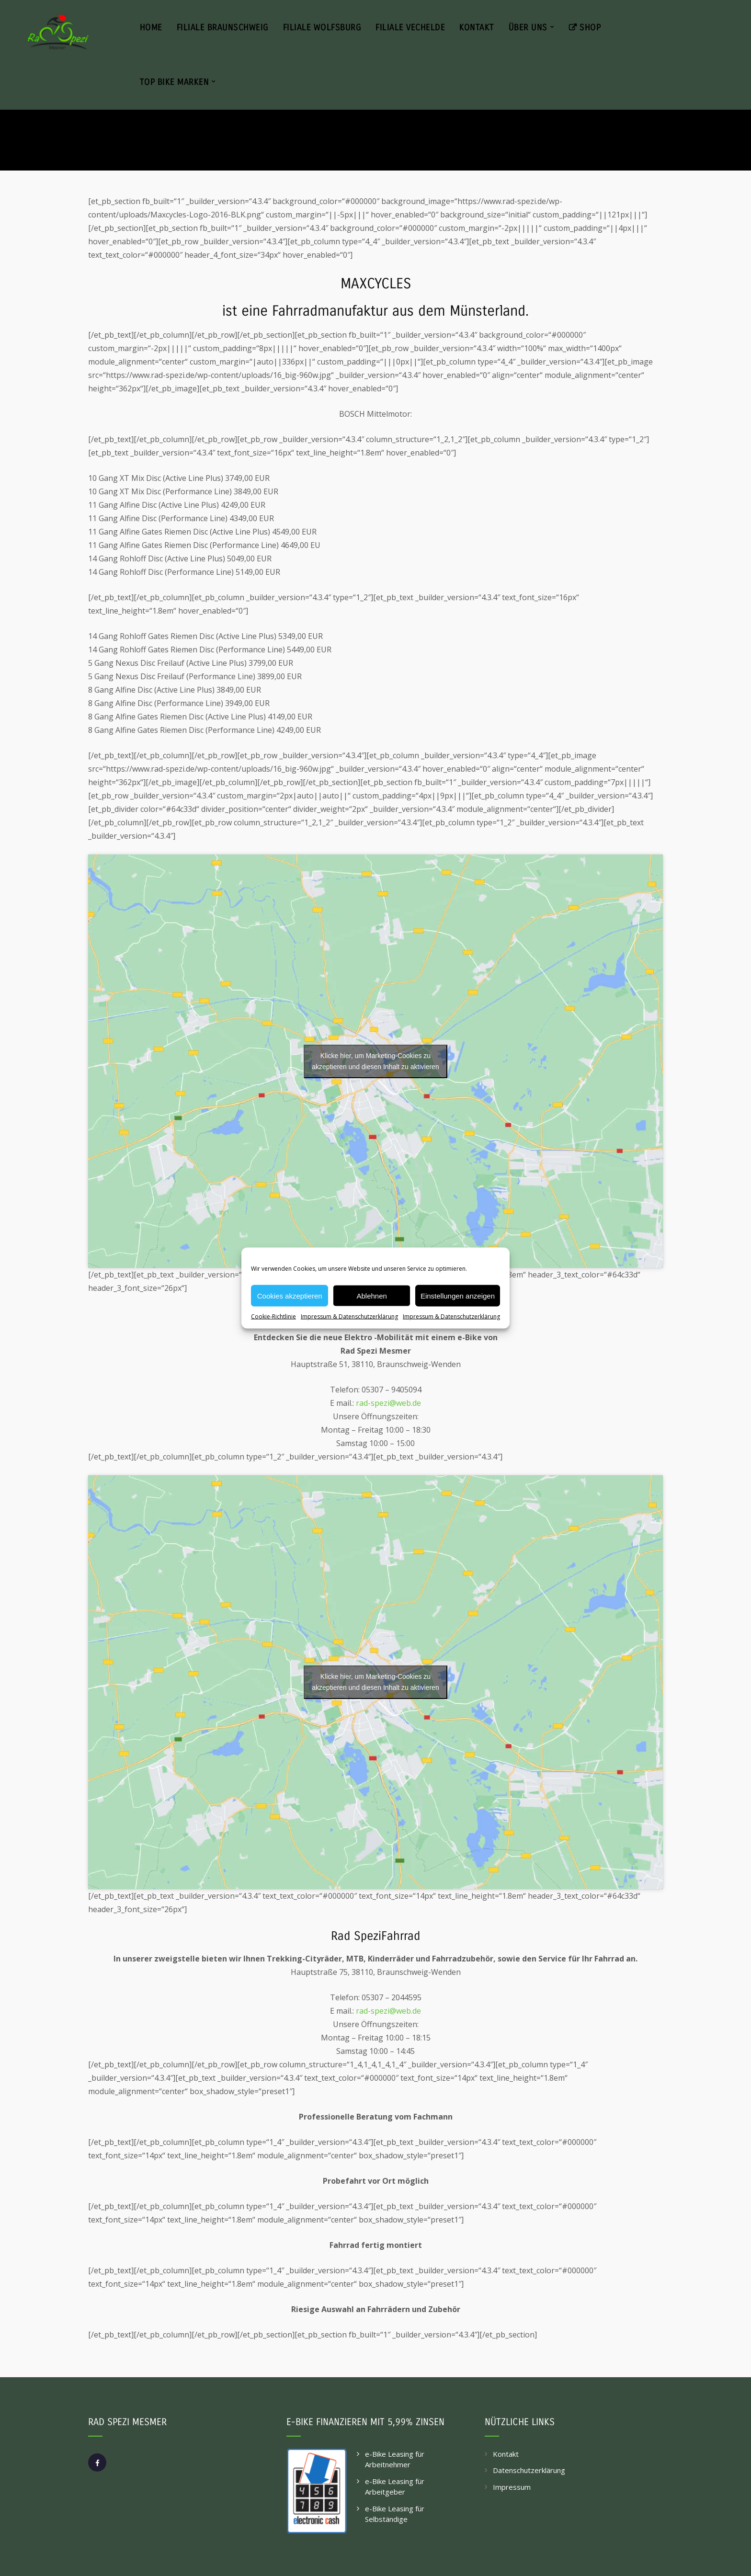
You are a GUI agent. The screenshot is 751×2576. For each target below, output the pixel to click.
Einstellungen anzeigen (458, 1295)
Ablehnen (371, 1295)
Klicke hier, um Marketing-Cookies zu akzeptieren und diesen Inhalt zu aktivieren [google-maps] (375, 1061)
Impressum (512, 2487)
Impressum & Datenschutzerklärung (349, 1316)
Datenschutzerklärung (529, 2470)
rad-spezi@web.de (388, 1403)
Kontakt (506, 2454)
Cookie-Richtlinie (273, 1316)
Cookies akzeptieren (289, 1295)
